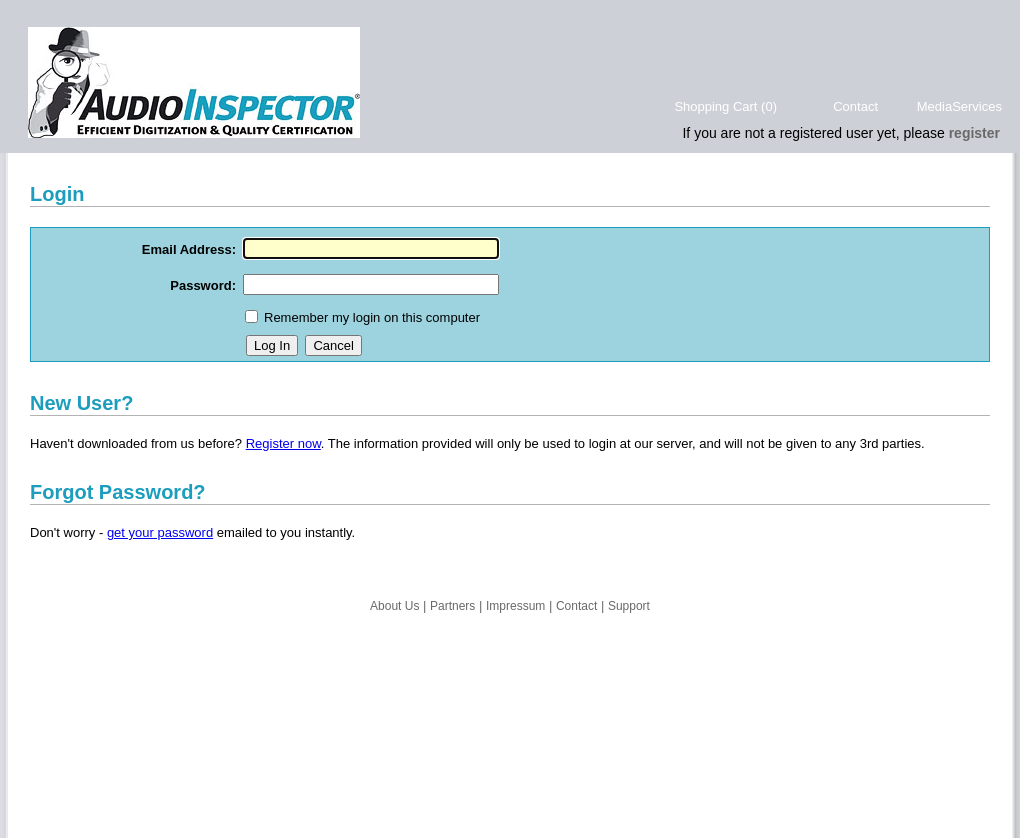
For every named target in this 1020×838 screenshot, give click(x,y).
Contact (855, 106)
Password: (203, 285)
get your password (160, 532)
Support (629, 606)
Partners (452, 606)
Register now (283, 443)
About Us (394, 606)
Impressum (515, 606)
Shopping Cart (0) (725, 106)
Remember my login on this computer (372, 317)
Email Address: (189, 249)
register (974, 133)
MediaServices (959, 106)
